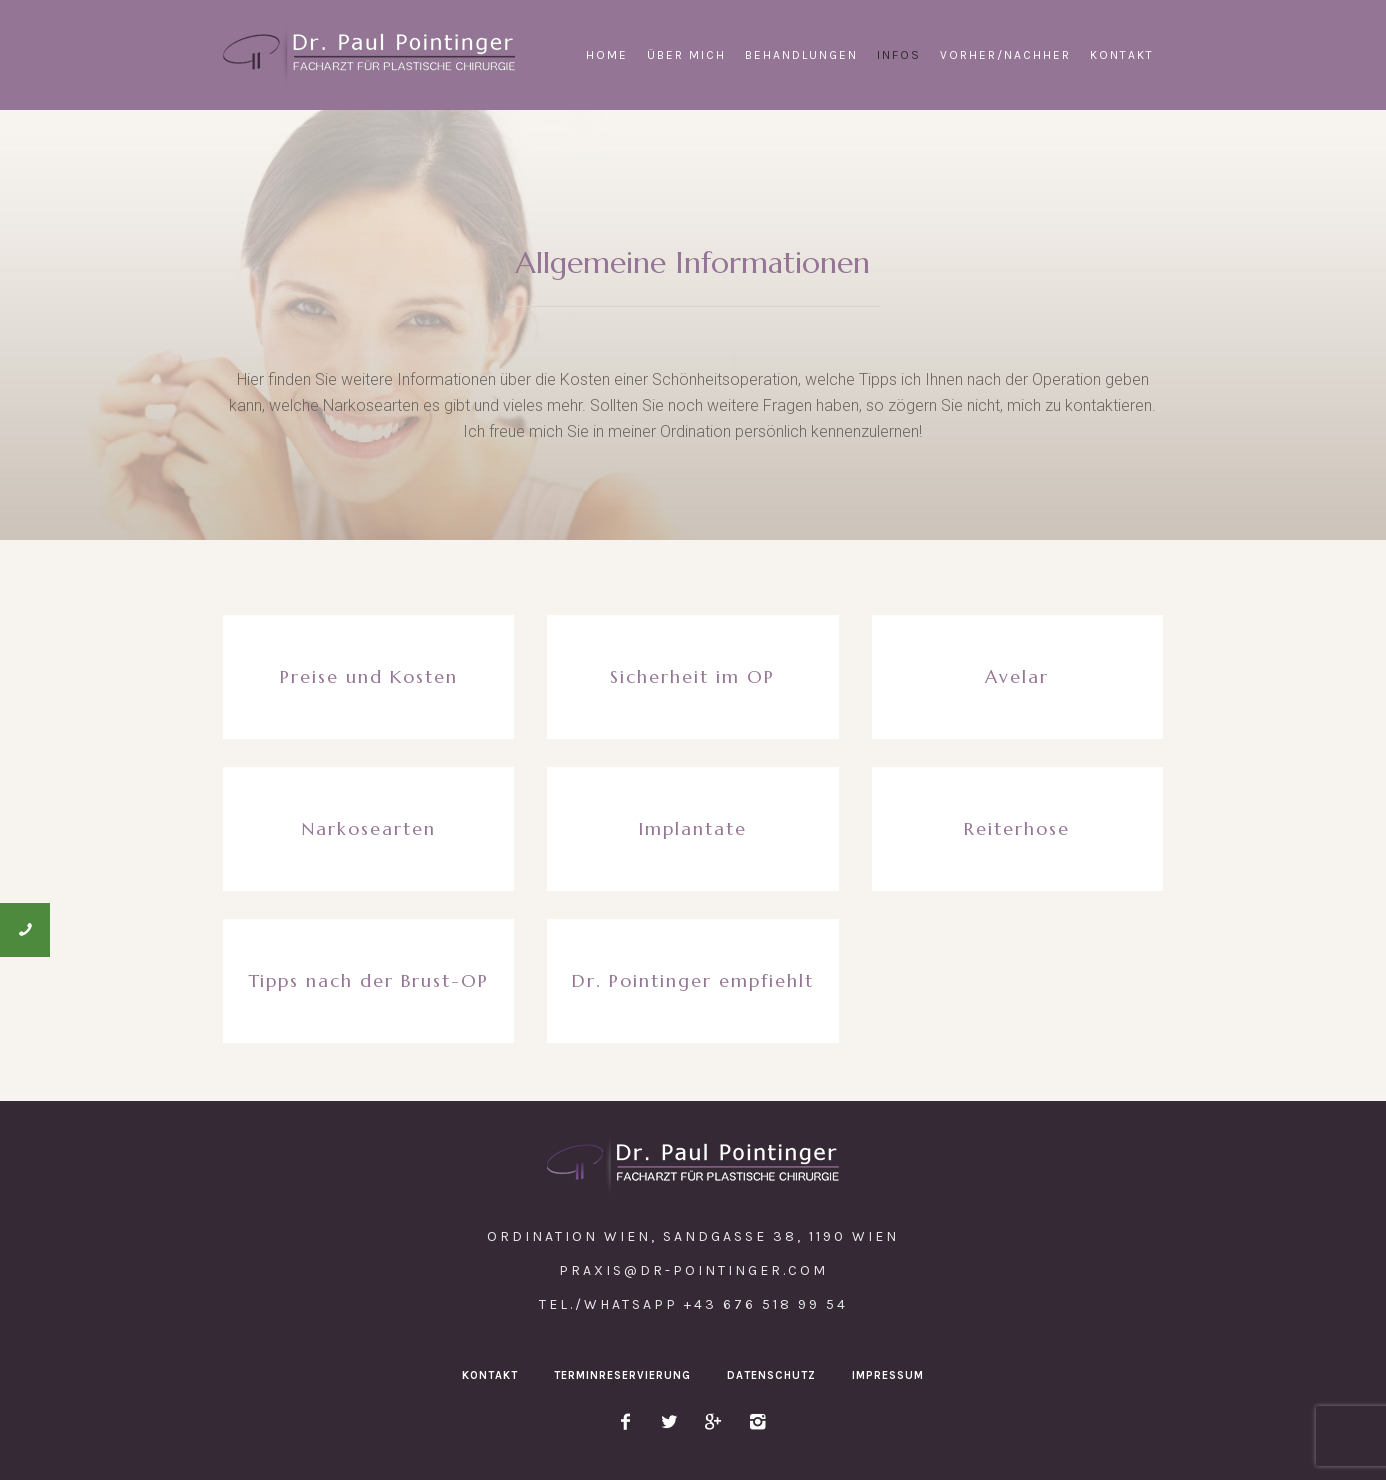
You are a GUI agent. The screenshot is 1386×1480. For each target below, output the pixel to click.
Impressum (888, 1375)
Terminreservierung (622, 1375)
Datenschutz (771, 1375)
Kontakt (490, 1375)
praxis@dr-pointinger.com (693, 1270)
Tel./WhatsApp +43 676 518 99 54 (693, 1304)
